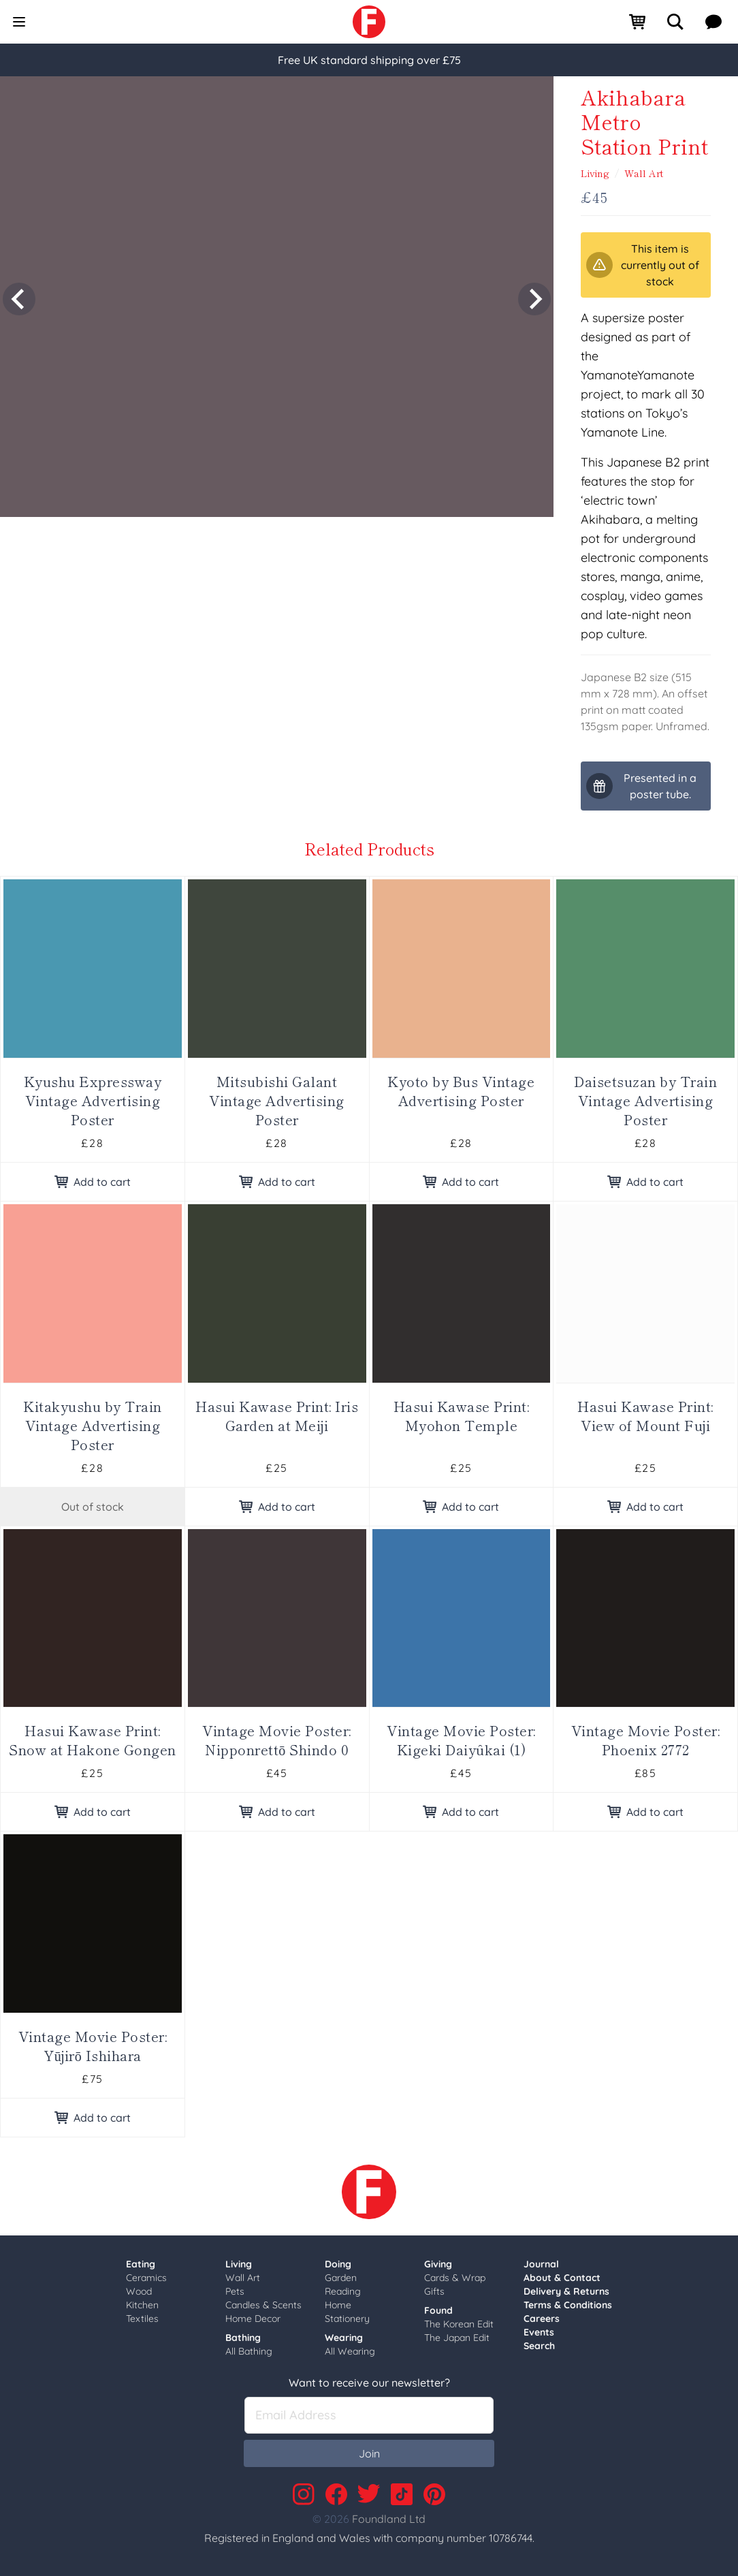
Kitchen (142, 2305)
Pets (234, 2291)
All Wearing (350, 2351)
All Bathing (248, 2351)
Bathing (243, 2337)
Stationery (347, 2318)
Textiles (142, 2318)
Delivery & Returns (566, 2291)
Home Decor (252, 2318)
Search (539, 2346)
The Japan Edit (457, 2337)
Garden (341, 2278)
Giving (438, 2264)
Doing (338, 2264)
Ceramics (146, 2278)
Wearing (344, 2337)
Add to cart (92, 1182)
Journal (541, 2264)
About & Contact (562, 2278)
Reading (343, 2291)
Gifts (434, 2291)
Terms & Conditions (568, 2305)
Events (539, 2332)
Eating (140, 2264)
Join (369, 2453)
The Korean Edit (459, 2324)
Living (595, 173)
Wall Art (643, 173)
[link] (369, 22)
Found (438, 2310)
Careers (542, 2318)
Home (338, 2305)
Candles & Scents (263, 2305)
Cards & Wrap (454, 2278)
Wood (139, 2291)
